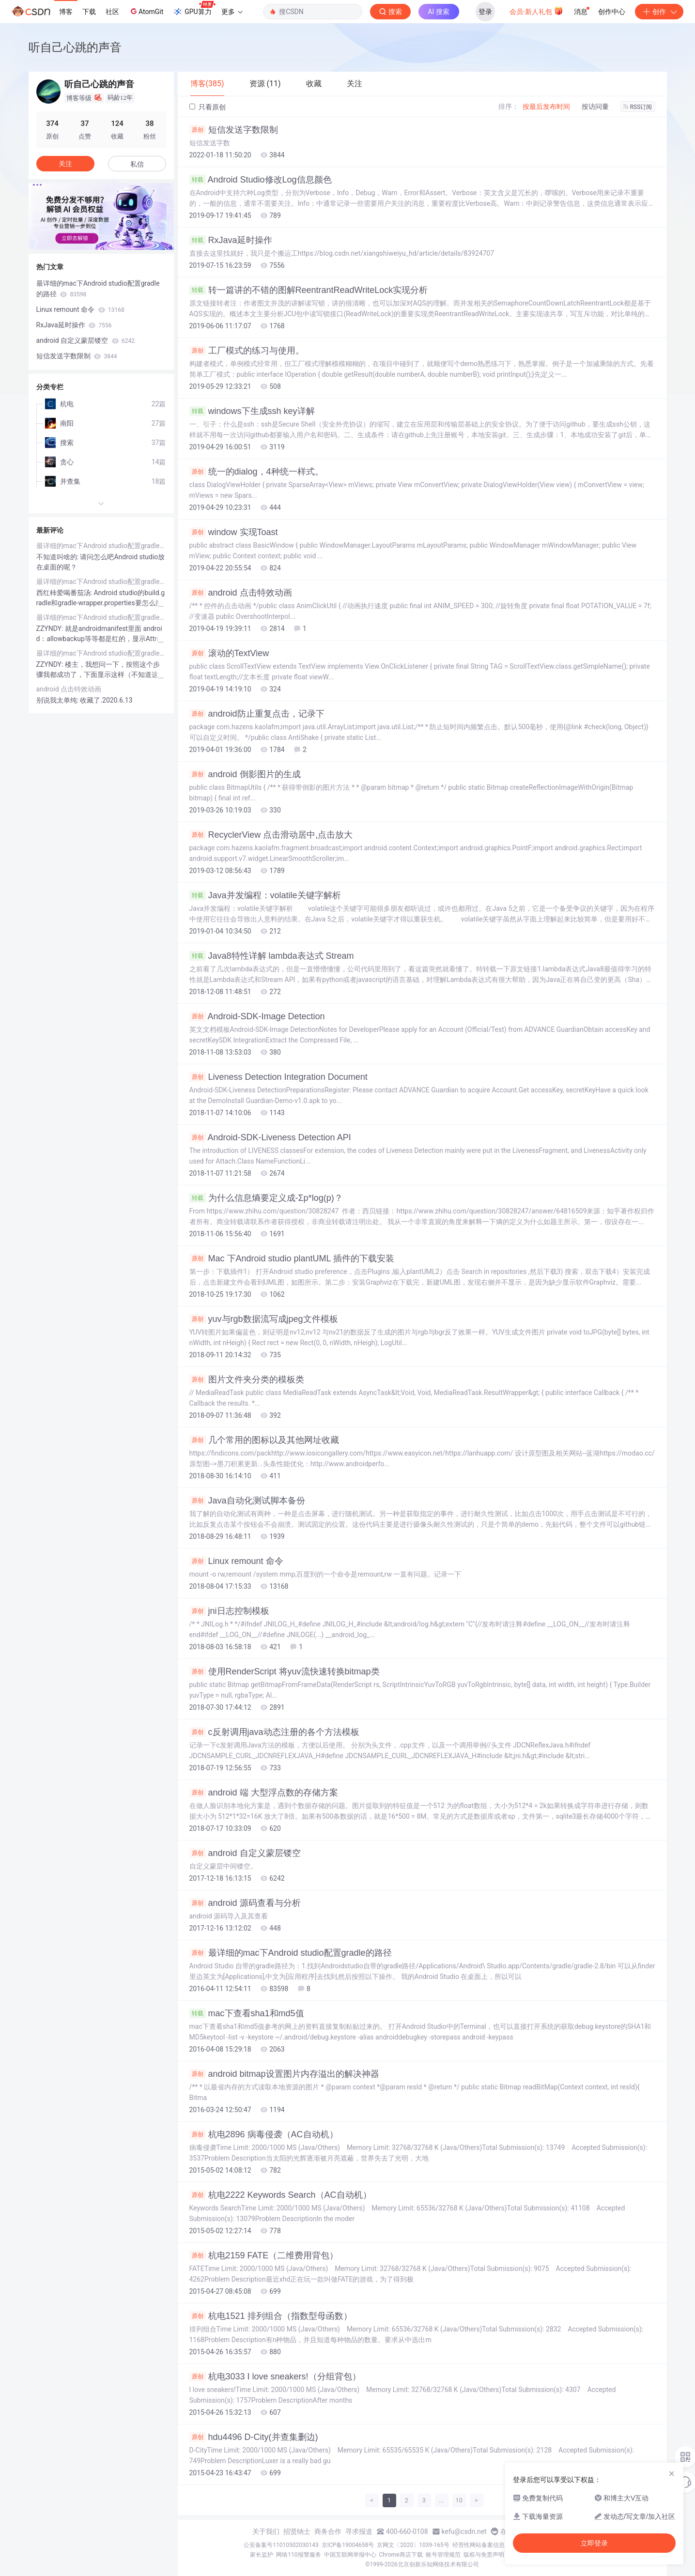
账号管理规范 (443, 2554)
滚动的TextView (229, 653)
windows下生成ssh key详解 (252, 411)
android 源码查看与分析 (245, 1903)
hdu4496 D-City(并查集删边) (253, 2437)
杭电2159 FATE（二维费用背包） (264, 2255)
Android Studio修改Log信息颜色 (260, 179)
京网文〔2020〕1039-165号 (413, 2545)
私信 (137, 164)
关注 (65, 164)
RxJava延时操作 (230, 240)
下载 (89, 11)
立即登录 (594, 2543)
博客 (66, 11)
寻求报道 (358, 2531)
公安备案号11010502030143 (281, 2545)
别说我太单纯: (58, 700)
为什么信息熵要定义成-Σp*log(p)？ (266, 1198)
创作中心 (611, 11)
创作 (659, 11)
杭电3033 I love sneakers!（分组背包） (275, 2376)
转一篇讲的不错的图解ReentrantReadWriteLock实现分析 (308, 290)
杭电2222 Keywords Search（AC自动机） (280, 2195)
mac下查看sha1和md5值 (246, 2013)
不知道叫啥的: (58, 557)
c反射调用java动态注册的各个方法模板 (274, 1732)
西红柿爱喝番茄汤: (65, 593)
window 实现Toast (233, 532)
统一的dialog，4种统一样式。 (256, 471)
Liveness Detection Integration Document (278, 1077)
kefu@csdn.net (464, 2531)
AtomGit (146, 11)
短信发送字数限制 (233, 130)
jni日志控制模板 (229, 1611)
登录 (485, 11)
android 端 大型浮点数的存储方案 (263, 1792)
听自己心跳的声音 (75, 47)
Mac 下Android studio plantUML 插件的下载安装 (291, 1258)
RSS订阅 (637, 107)
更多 (232, 11)
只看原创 (207, 107)
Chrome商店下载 (401, 2554)
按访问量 (595, 106)
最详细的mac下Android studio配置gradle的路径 (290, 1953)
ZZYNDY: (50, 628)
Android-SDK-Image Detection (257, 1016)
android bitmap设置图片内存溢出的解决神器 (284, 2074)
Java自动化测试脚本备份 (247, 1500)
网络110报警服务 (298, 2554)
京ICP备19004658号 (348, 2545)
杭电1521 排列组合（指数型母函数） (270, 2316)
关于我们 (265, 2531)
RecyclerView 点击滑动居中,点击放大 (271, 835)
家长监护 (261, 2554)
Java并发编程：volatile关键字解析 (265, 895)
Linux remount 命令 (236, 1561)
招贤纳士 (296, 2531)
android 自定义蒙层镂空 (245, 1853)
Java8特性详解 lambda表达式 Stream (271, 956)
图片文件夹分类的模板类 (246, 1379)
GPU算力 (194, 8)
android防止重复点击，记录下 (256, 714)
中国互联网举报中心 (350, 2554)
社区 (112, 11)
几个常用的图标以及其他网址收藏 (264, 1440)
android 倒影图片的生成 (245, 774)
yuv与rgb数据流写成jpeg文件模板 (263, 1319)
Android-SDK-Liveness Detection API (270, 1137)
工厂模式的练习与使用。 (246, 350)
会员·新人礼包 (536, 10)
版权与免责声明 (483, 2554)
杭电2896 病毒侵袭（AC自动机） (263, 2134)
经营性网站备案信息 (478, 2545)
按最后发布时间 (546, 106)
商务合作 (327, 2531)
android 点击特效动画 (240, 593)
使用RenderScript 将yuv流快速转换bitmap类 (284, 1671)
